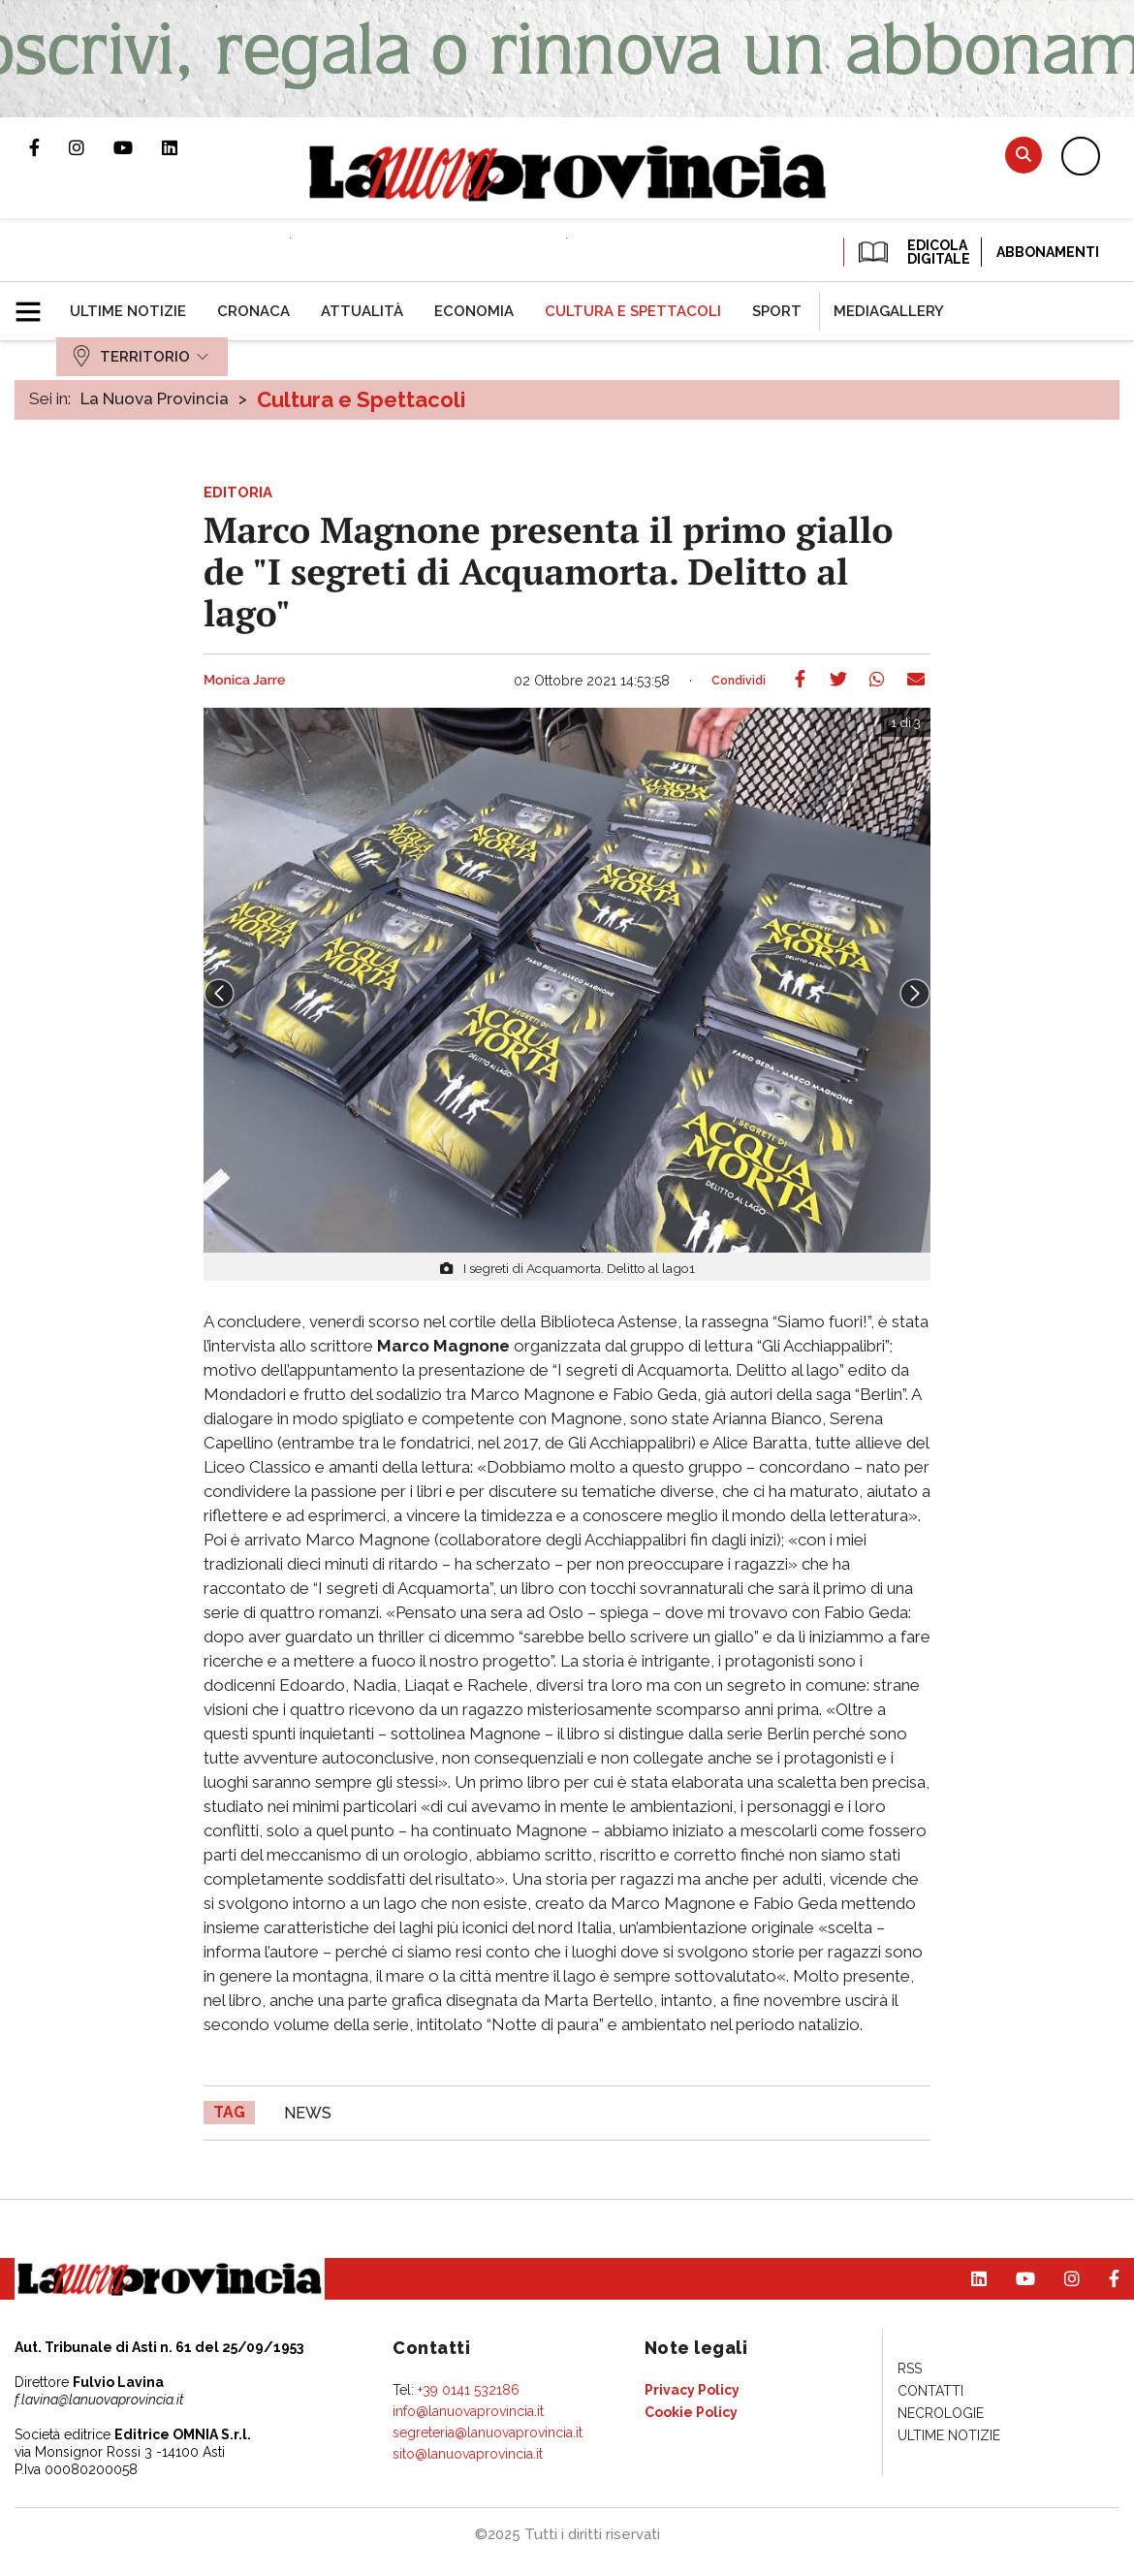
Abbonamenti (1047, 252)
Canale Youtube (137, 147)
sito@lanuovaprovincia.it (468, 2454)
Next (914, 993)
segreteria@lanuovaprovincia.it (488, 2432)
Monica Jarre (244, 680)
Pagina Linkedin (184, 147)
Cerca (1023, 155)
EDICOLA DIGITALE (912, 252)
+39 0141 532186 (469, 2390)
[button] (35, 303)
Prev (219, 993)
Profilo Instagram (91, 147)
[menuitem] (128, 311)
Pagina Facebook (49, 147)
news (307, 2113)
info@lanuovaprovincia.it (468, 2411)
